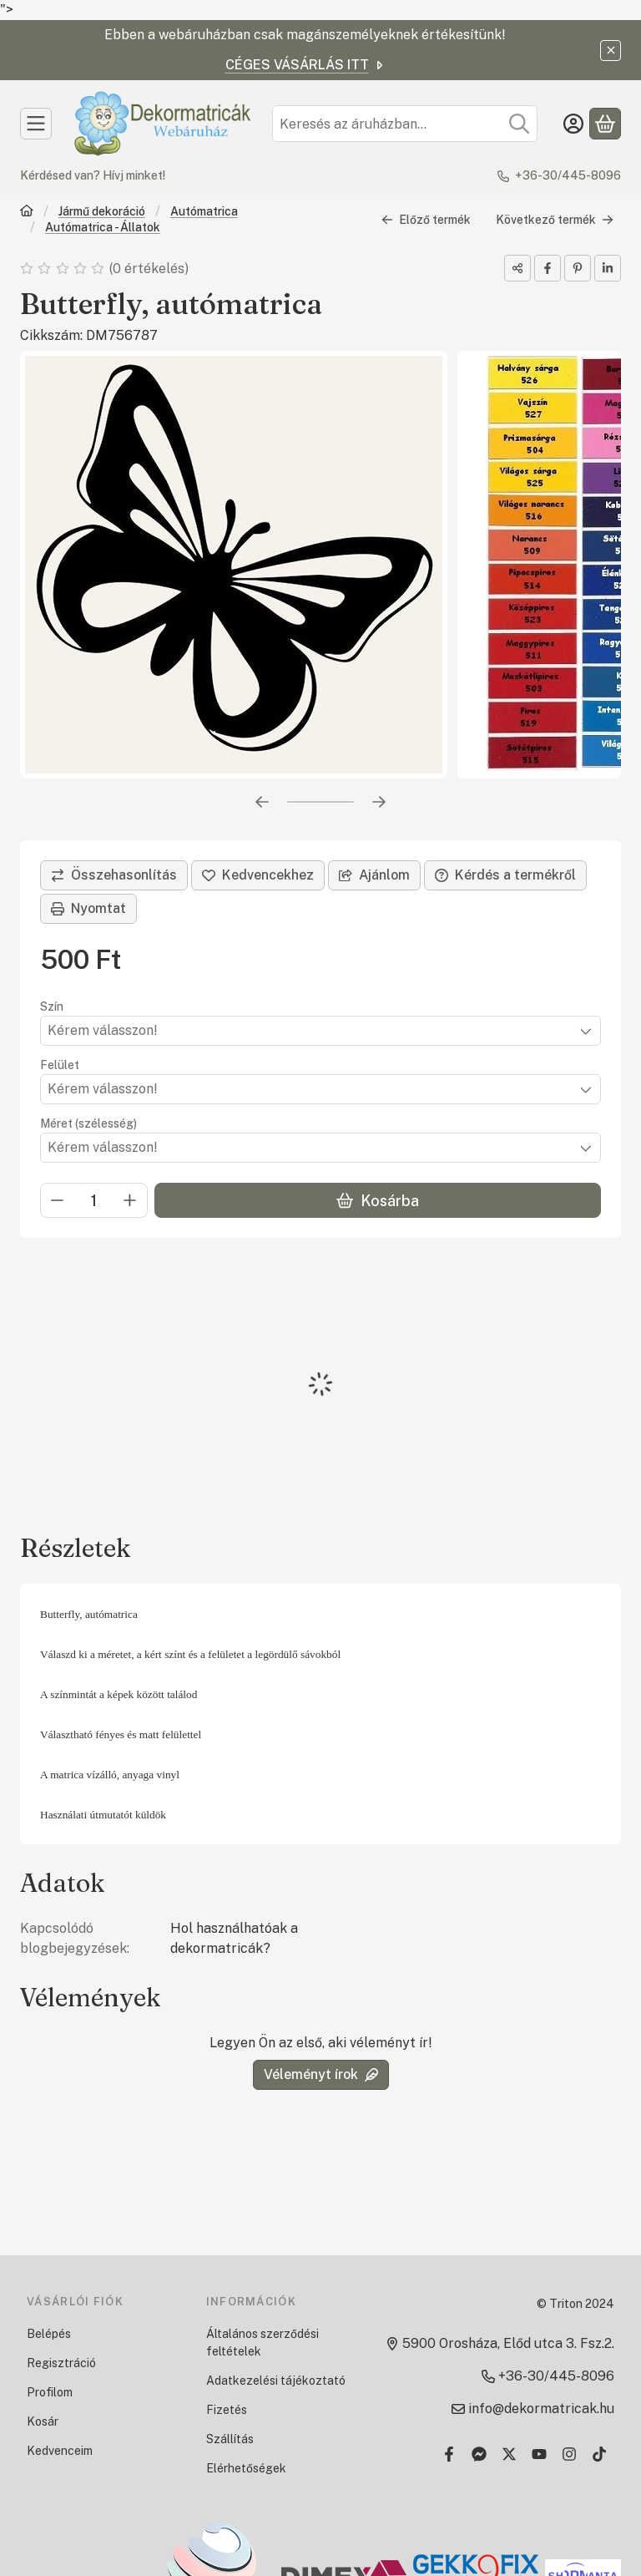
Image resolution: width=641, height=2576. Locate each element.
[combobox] (405, 123)
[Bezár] (610, 50)
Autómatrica (204, 211)
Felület (59, 1065)
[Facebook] (449, 2454)
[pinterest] (577, 268)
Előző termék (426, 219)
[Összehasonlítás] (114, 875)
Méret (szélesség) (88, 1123)
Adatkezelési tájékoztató (276, 2380)
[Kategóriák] (36, 123)
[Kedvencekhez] (258, 875)
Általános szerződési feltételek (262, 2342)
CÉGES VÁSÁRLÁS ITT (305, 65)
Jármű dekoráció (101, 211)
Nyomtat (88, 908)
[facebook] (547, 268)
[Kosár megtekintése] (605, 123)
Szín (51, 1006)
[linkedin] (607, 268)
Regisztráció (61, 2363)
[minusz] (58, 1201)
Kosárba (377, 1200)
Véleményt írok (321, 2074)
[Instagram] (569, 2454)
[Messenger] (479, 2454)
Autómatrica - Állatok (102, 227)
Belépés (49, 2333)
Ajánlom (374, 875)
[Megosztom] (517, 268)
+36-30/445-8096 (568, 175)
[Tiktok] (599, 2454)
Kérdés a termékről (505, 875)
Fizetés (226, 2409)
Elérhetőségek (246, 2468)
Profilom (50, 2392)
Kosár (42, 2421)
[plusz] (130, 1201)
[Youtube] (539, 2454)
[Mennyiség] (94, 1201)
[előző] (262, 801)
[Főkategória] (26, 213)
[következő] (379, 801)
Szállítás (230, 2439)
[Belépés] (573, 123)
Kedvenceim (60, 2450)
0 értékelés (150, 268)
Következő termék (554, 219)
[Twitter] (509, 2454)
